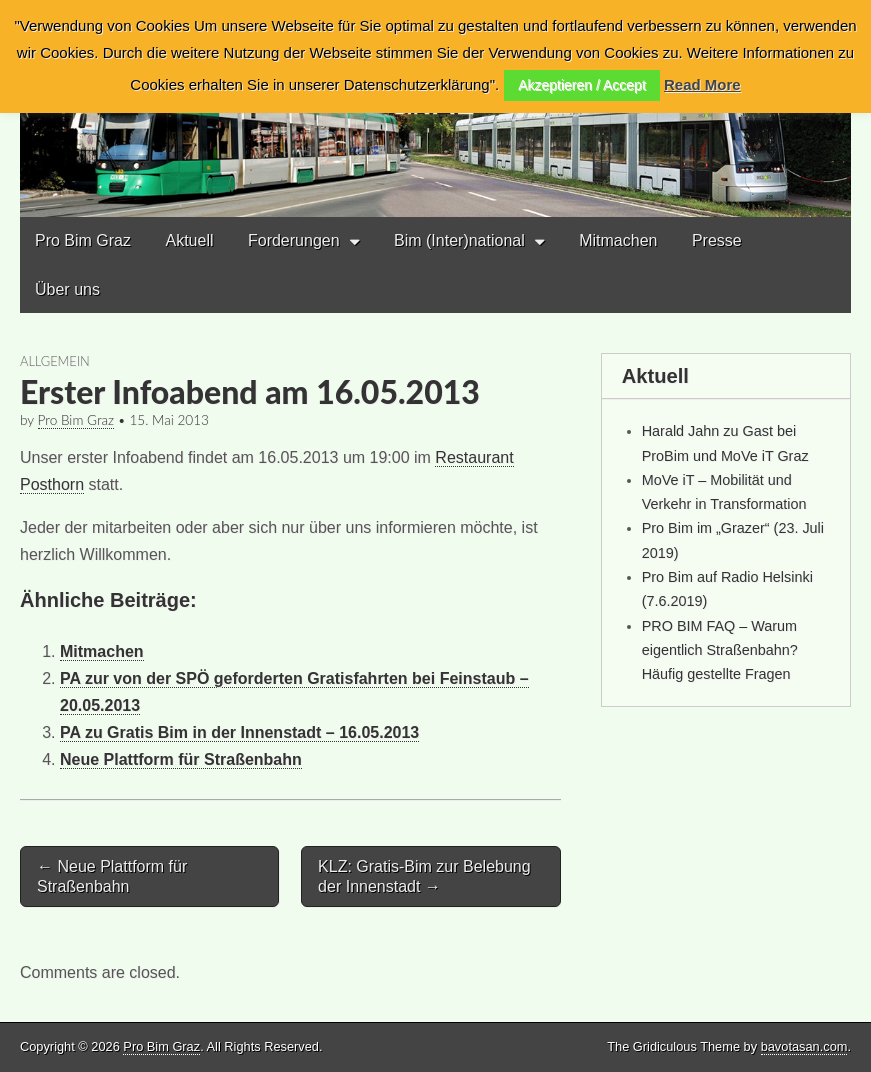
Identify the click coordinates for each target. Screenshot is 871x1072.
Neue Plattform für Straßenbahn (181, 759)
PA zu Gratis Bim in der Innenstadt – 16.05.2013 (239, 732)
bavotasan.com (804, 1046)
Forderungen (294, 240)
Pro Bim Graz (83, 240)
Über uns (67, 289)
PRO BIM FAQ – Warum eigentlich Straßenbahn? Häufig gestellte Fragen (720, 650)
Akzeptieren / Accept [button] (582, 85)
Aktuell (189, 240)
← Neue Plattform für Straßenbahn (112, 876)
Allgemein (55, 361)
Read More (702, 84)
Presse (717, 240)
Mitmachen (618, 240)
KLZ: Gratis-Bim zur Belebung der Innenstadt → (424, 876)
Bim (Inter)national (459, 240)
